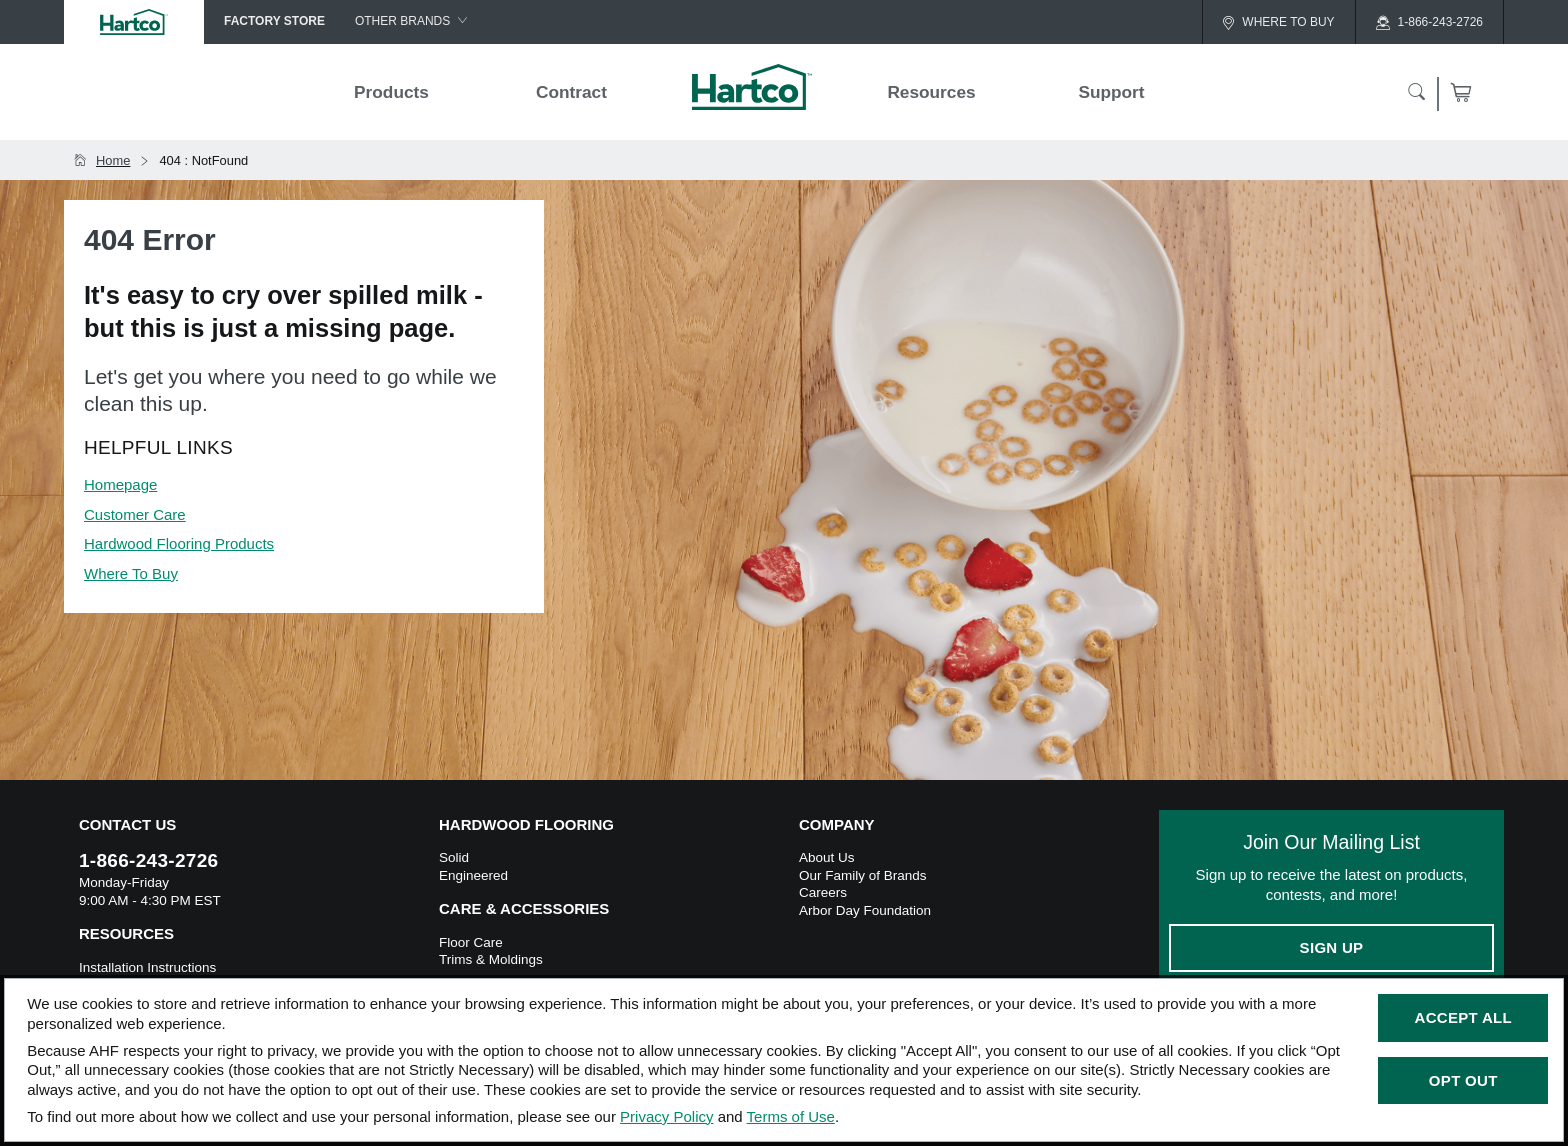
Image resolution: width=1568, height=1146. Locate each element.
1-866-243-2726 (148, 860)
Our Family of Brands (863, 875)
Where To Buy (131, 573)
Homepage (120, 484)
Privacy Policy (666, 1116)
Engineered (473, 875)
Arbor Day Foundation (865, 910)
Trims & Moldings (491, 959)
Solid (454, 857)
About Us (827, 857)
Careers (823, 892)
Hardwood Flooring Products (179, 543)
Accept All (1463, 1017)
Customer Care (135, 514)
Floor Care (471, 942)
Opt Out (1463, 1080)
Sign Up (1332, 947)
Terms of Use (791, 1116)
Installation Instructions (147, 967)
